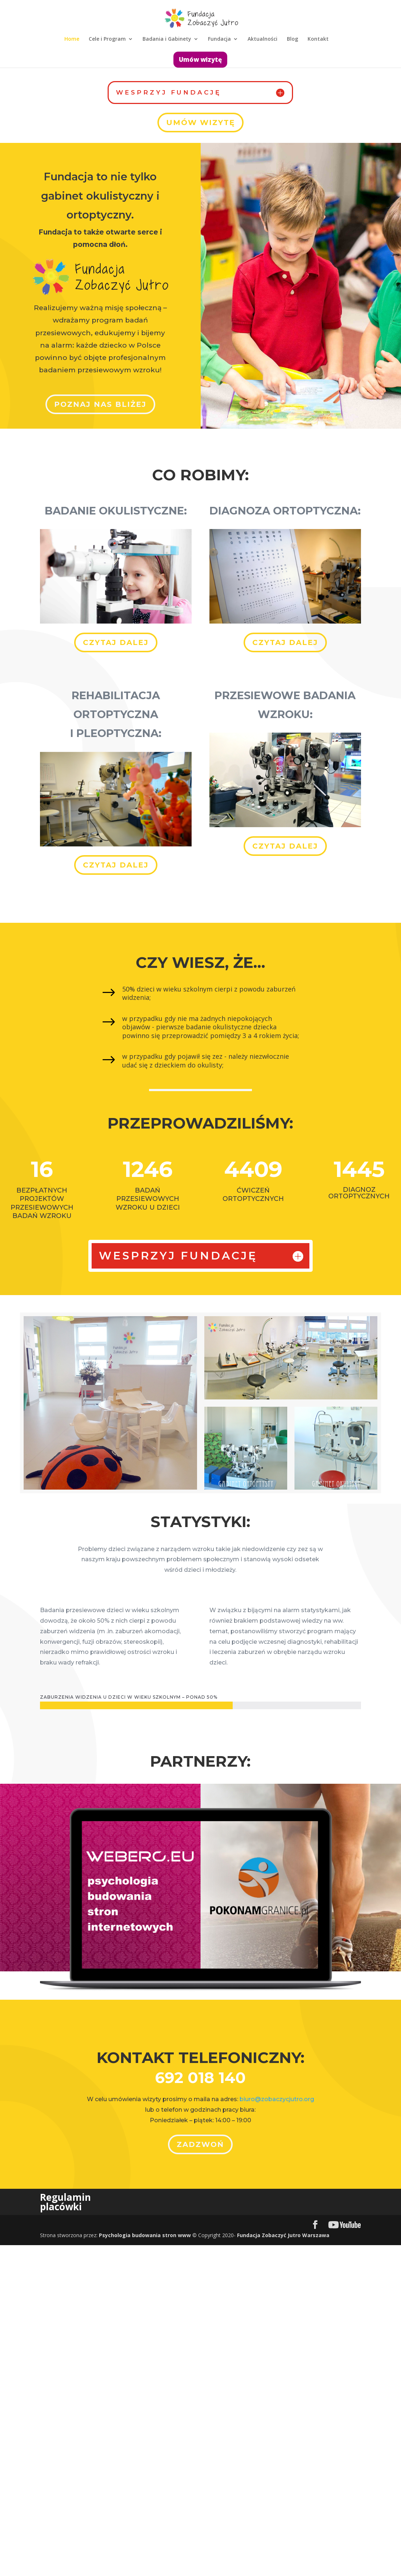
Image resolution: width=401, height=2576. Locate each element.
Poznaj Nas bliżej (100, 404)
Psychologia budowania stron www (145, 2235)
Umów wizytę (200, 59)
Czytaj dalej (116, 642)
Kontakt (318, 39)
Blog (292, 39)
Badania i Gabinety (167, 39)
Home (71, 39)
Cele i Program (107, 39)
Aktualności (262, 39)
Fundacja (219, 39)
